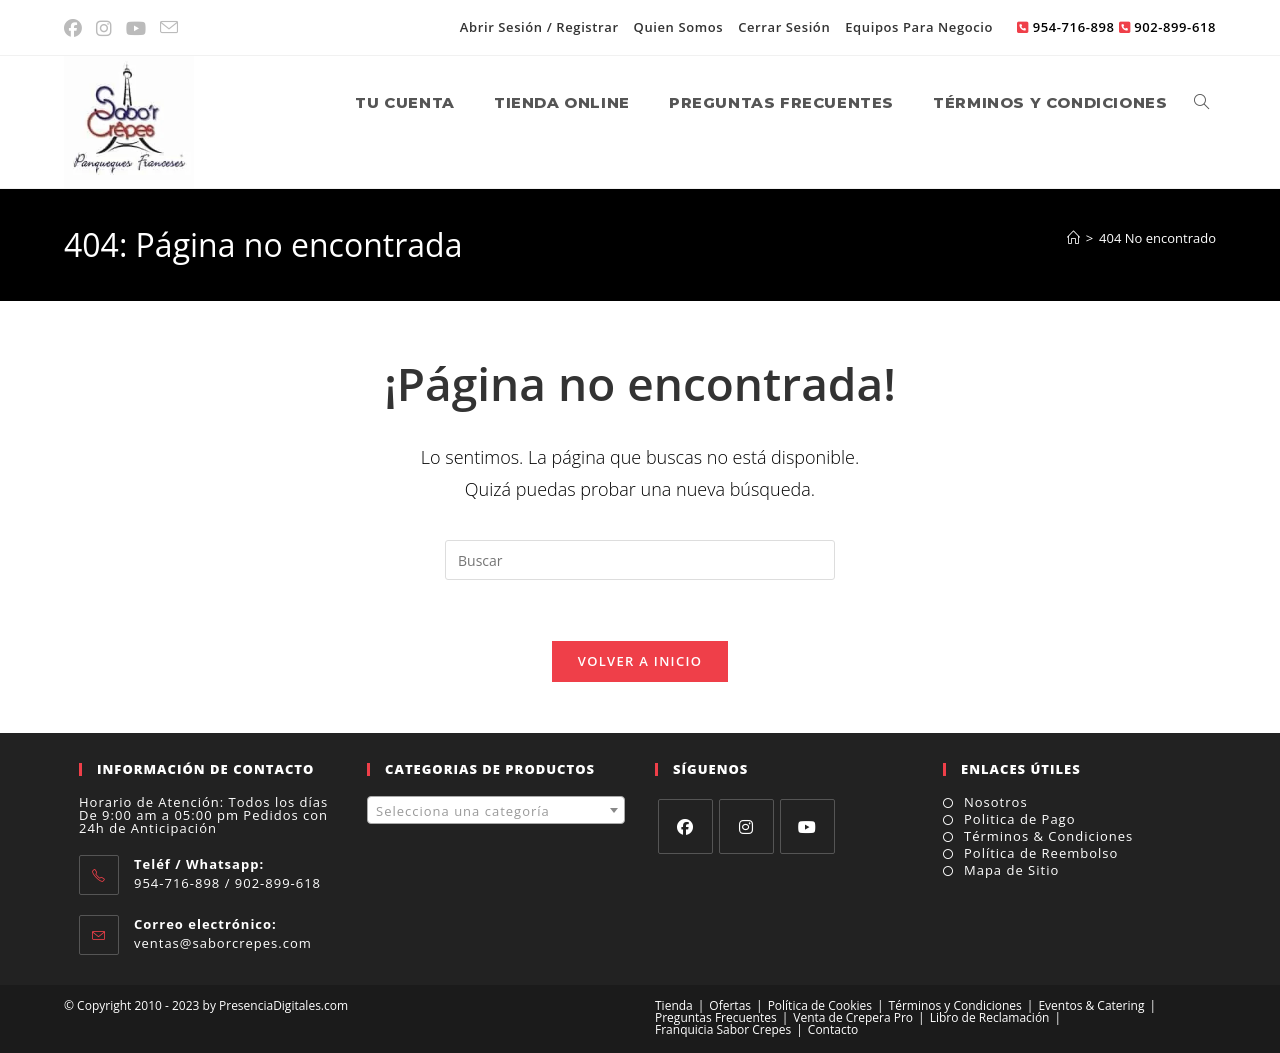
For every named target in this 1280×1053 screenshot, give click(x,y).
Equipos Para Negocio (919, 27)
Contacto (833, 1029)
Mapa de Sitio (1011, 870)
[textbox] (496, 811)
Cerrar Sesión (784, 27)
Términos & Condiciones (1048, 836)
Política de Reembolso (1041, 853)
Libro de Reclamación (990, 1017)
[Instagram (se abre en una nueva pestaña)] (105, 28)
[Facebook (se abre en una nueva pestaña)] (77, 28)
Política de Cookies (820, 1005)
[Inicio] (1073, 238)
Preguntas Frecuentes (716, 1017)
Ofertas (730, 1005)
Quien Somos (679, 27)
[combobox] (496, 810)
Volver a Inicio (640, 661)
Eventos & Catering (1091, 1005)
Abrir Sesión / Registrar (539, 27)
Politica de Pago (1020, 819)
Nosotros (996, 802)
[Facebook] (685, 826)
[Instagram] (746, 826)
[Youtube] (807, 826)
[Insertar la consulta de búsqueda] (640, 560)
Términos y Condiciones (955, 1005)
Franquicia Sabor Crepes (723, 1029)
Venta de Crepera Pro (853, 1017)
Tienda (674, 1005)
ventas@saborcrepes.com (223, 943)
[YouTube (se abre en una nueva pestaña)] (137, 28)
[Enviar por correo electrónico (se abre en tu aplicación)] (170, 28)
